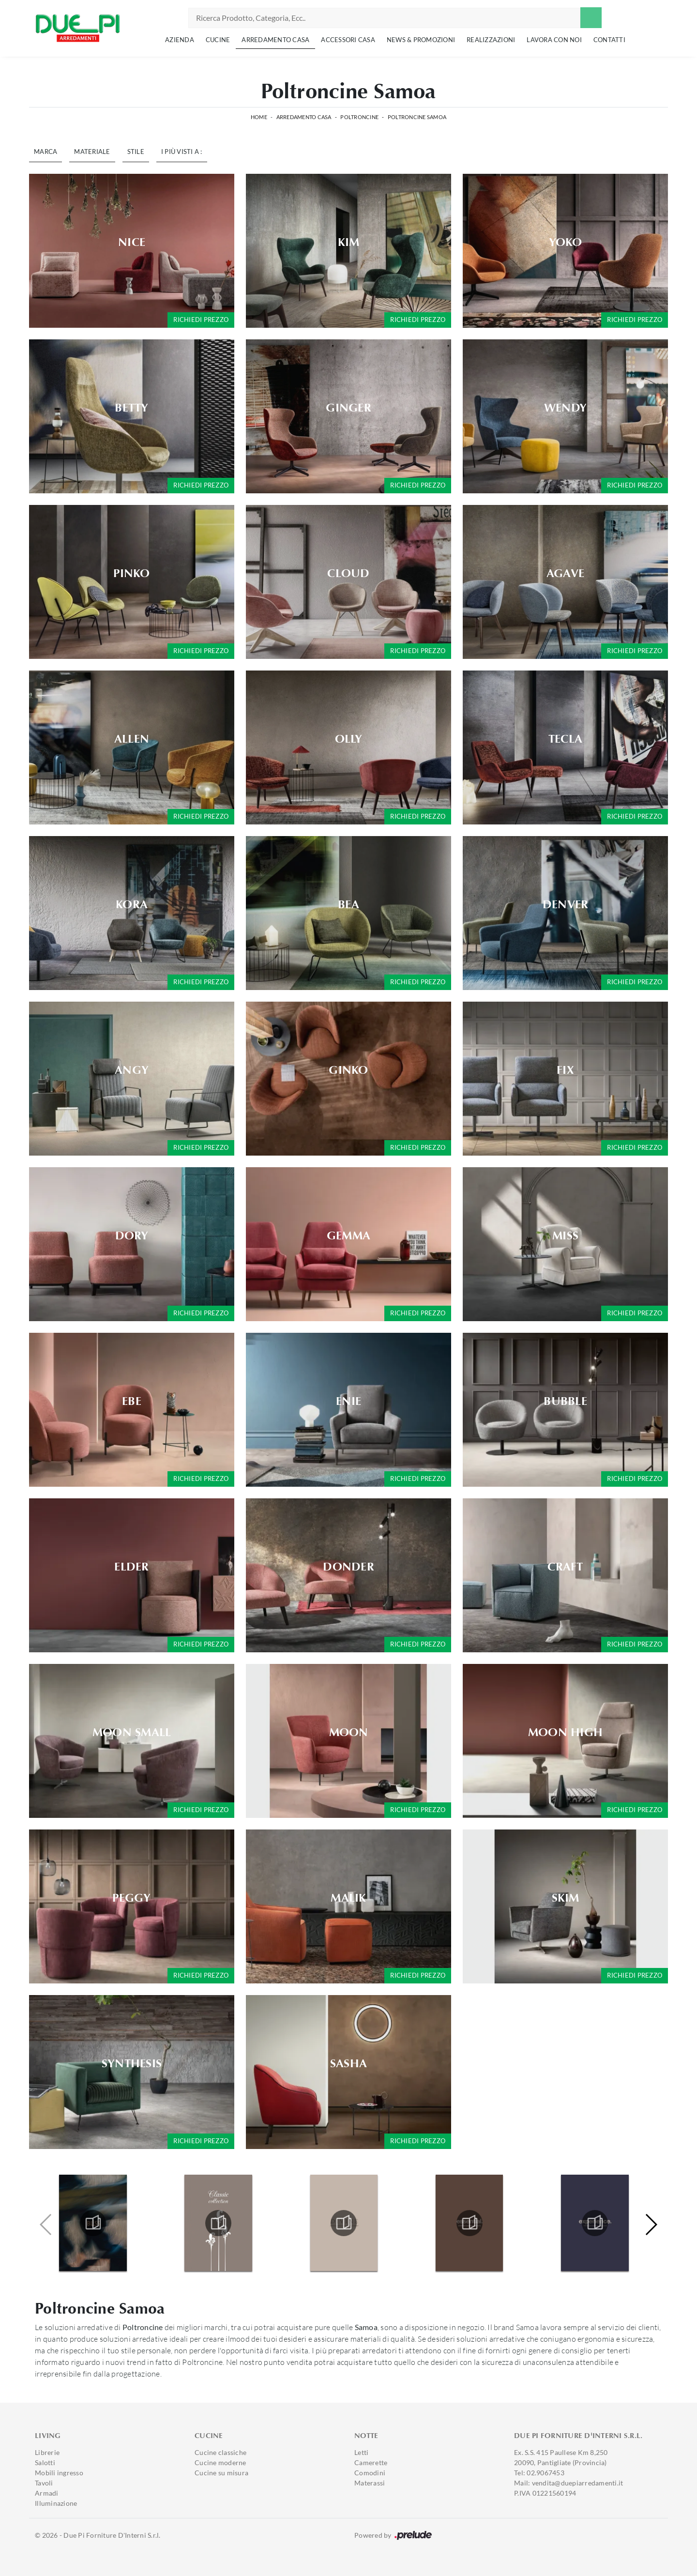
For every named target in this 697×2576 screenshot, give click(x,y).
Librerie (47, 2452)
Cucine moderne (220, 2462)
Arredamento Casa (275, 40)
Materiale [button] (92, 151)
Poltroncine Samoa (417, 117)
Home (259, 117)
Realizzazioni (491, 40)
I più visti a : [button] (181, 151)
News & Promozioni (421, 40)
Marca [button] (45, 151)
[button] (650, 2224)
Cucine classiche (220, 2452)
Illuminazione (56, 2503)
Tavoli (44, 2483)
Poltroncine (359, 117)
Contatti (609, 40)
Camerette (370, 2462)
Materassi (369, 2483)
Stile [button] (135, 151)
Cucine (218, 40)
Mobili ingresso (59, 2473)
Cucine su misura (221, 2473)
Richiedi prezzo (200, 319)
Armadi (47, 2493)
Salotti (45, 2462)
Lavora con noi (554, 40)
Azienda (179, 40)
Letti (361, 2452)
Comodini (369, 2473)
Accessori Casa (348, 40)
